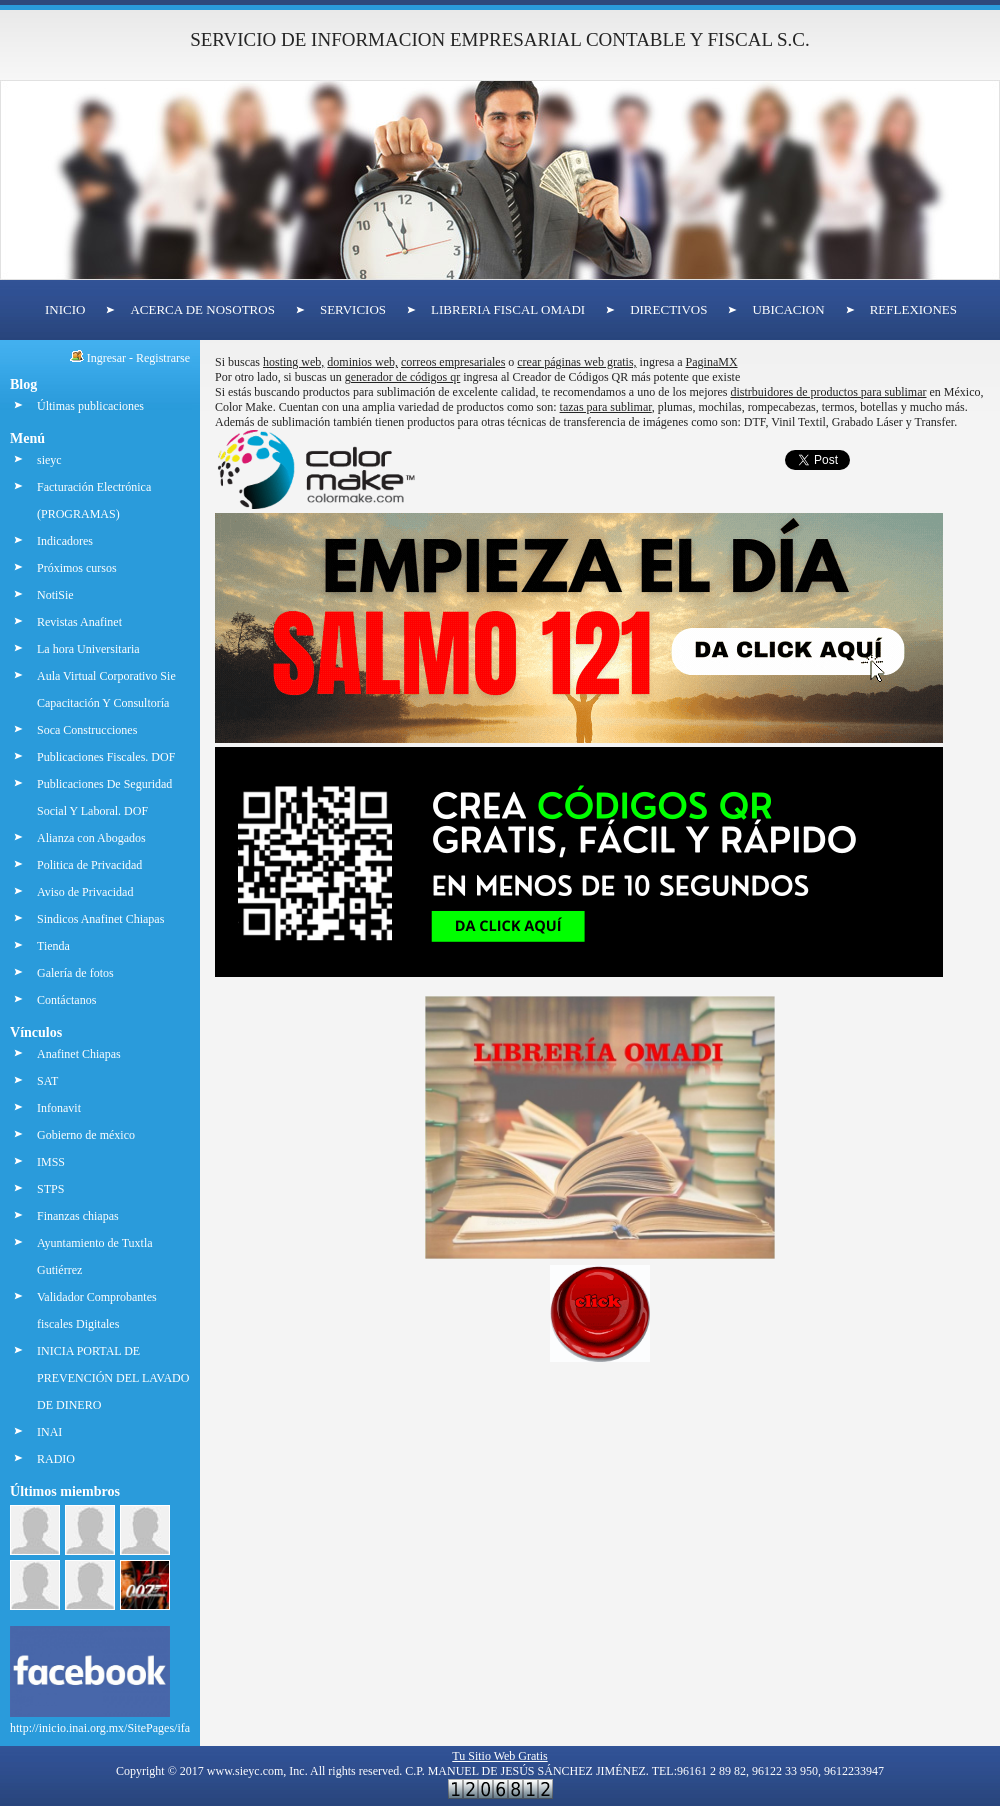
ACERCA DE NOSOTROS (202, 309)
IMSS (51, 1162)
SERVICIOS (353, 309)
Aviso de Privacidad (85, 892)
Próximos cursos (77, 568)
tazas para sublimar (606, 407)
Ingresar (106, 358)
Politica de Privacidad (89, 865)
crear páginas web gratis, (576, 362)
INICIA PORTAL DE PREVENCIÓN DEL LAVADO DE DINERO (113, 1378)
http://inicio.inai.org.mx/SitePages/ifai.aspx (114, 1720)
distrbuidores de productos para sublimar (829, 392)
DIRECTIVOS (668, 309)
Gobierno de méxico (86, 1135)
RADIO (56, 1459)
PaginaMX (712, 362)
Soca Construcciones (87, 730)
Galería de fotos (75, 973)
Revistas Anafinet (79, 622)
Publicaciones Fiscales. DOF (106, 757)
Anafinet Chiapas (79, 1054)
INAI (49, 1432)
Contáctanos (66, 1000)
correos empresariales (453, 362)
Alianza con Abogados (91, 838)
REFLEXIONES (913, 309)
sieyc (49, 460)
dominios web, (362, 362)
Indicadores (65, 541)
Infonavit (59, 1108)
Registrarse (163, 358)
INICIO (65, 309)
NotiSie (55, 595)
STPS (50, 1189)
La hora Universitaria (88, 649)
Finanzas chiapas (78, 1216)
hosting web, (293, 362)
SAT (47, 1081)
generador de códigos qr (403, 377)
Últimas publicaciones (90, 406)
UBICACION (788, 309)
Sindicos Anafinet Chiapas (100, 919)
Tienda (53, 946)
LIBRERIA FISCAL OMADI (508, 309)
